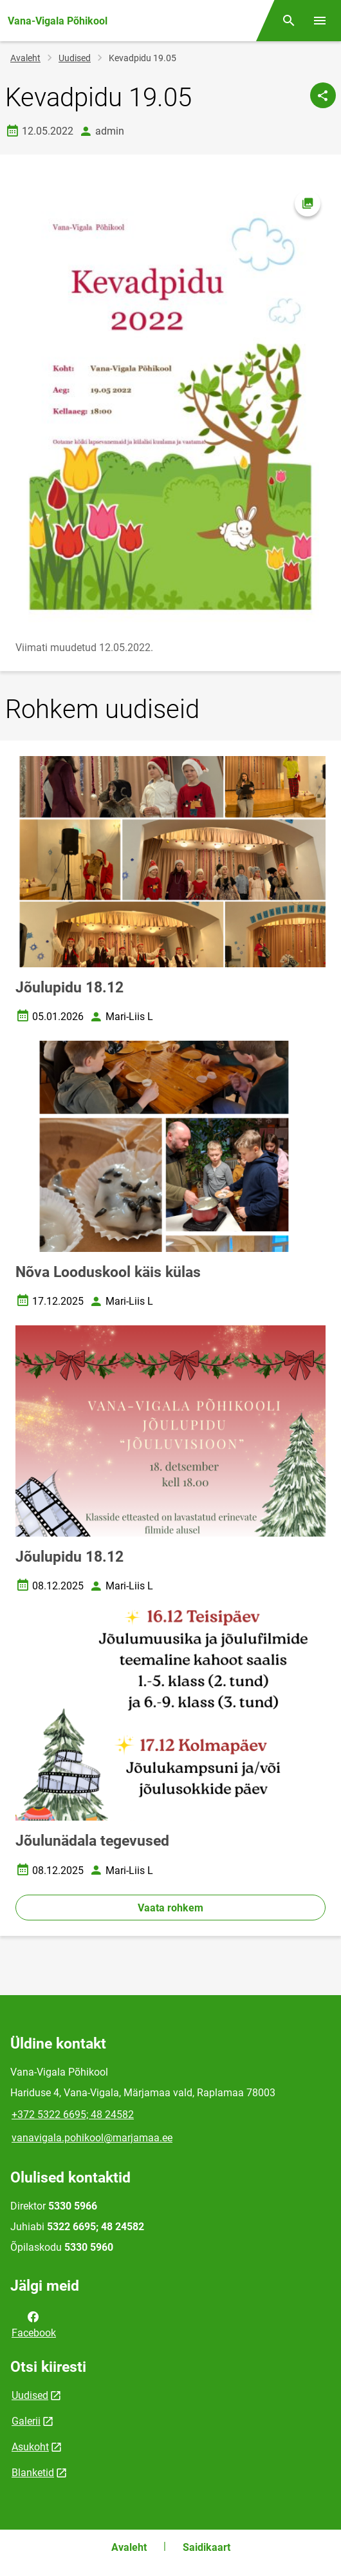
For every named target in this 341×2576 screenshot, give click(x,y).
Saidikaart (206, 2547)
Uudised (75, 58)
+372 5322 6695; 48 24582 (73, 2114)
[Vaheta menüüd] (319, 20)
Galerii (26, 2421)
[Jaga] (323, 95)
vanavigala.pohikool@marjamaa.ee (92, 2138)
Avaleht (25, 58)
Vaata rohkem (170, 1908)
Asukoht (30, 2447)
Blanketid (33, 2473)
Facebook (34, 2323)
